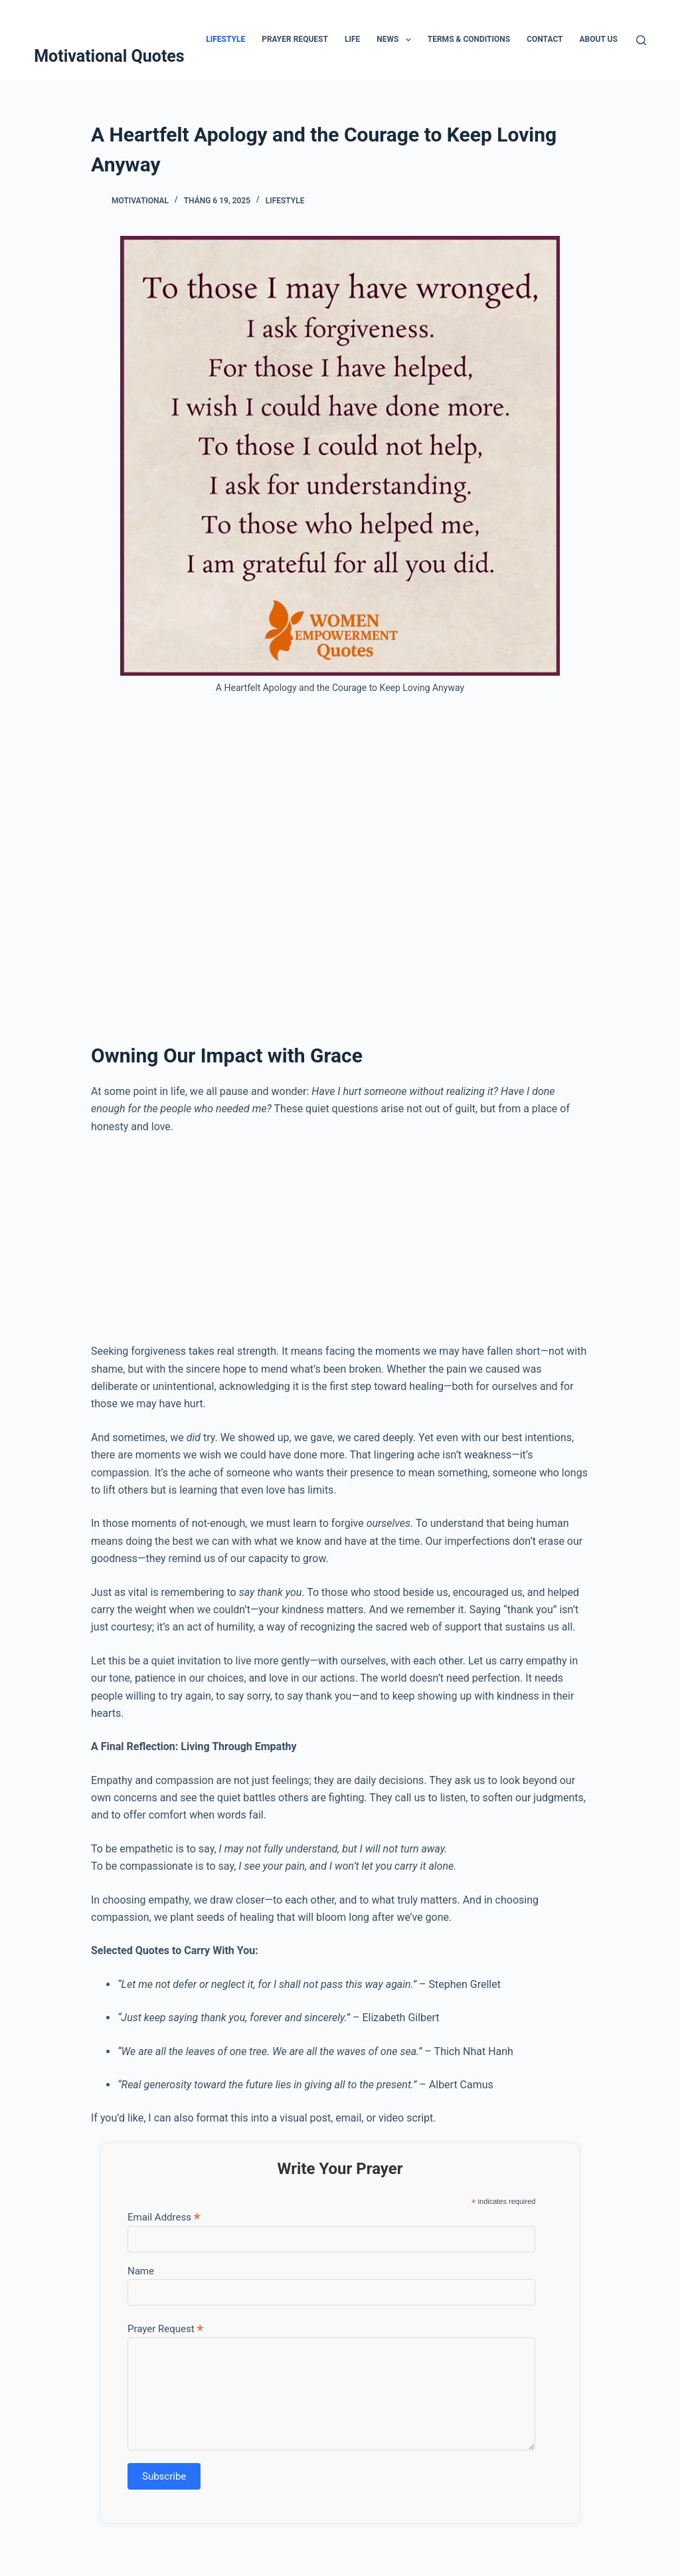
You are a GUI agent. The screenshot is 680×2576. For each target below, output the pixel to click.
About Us (599, 39)
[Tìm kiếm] (641, 40)
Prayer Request (295, 39)
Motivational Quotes (109, 56)
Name (141, 2271)
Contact (544, 39)
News (396, 40)
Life (352, 39)
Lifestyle (225, 39)
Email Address (164, 2217)
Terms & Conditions (469, 39)
